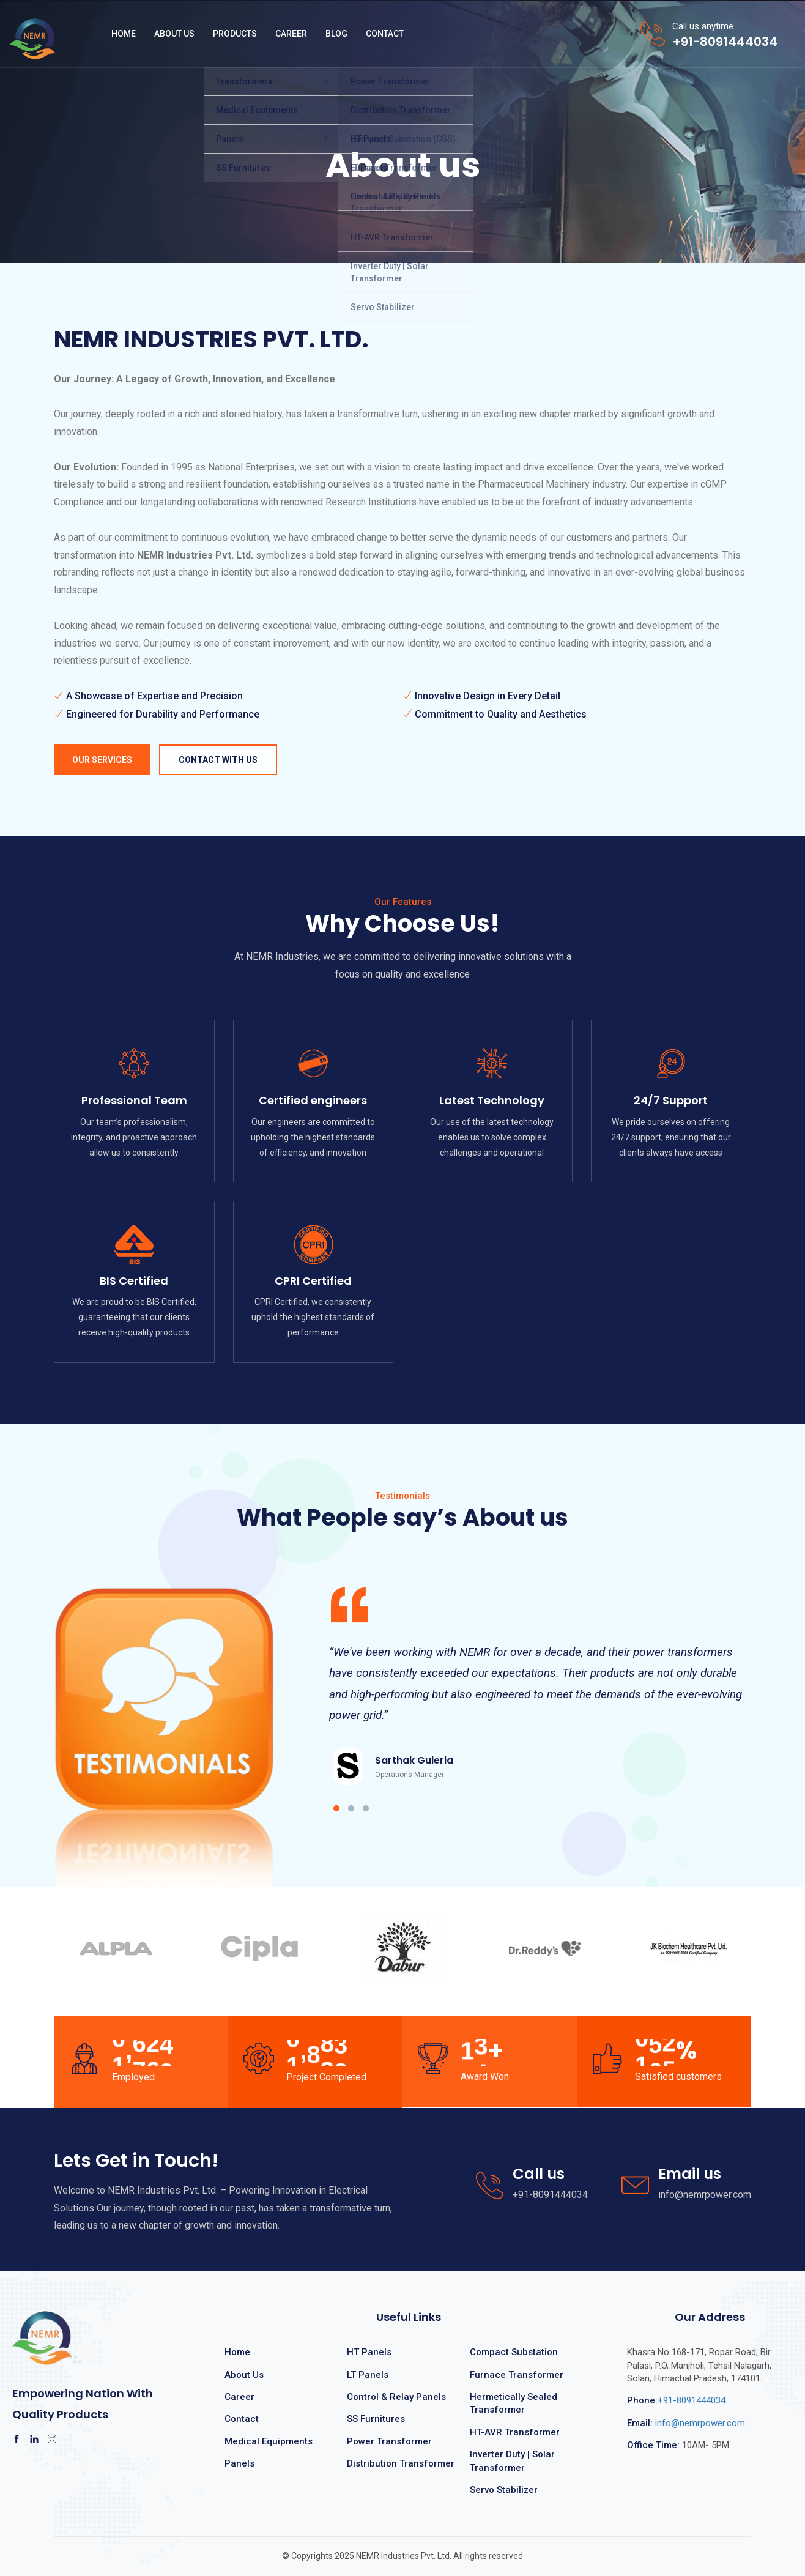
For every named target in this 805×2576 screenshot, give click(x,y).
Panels (239, 2463)
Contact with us (218, 760)
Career (291, 34)
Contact (385, 34)
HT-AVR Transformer (515, 2432)
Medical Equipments (268, 2441)
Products (235, 34)
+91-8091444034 (676, 2400)
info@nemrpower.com (686, 2423)
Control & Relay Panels (396, 2396)
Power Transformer (389, 2441)
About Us (174, 34)
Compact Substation (514, 2352)
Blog (336, 34)
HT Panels (369, 2352)
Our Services (102, 760)
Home (123, 34)
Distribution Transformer (400, 2463)
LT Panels (367, 2374)
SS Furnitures (376, 2418)
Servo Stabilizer (504, 2489)
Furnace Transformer (516, 2374)
